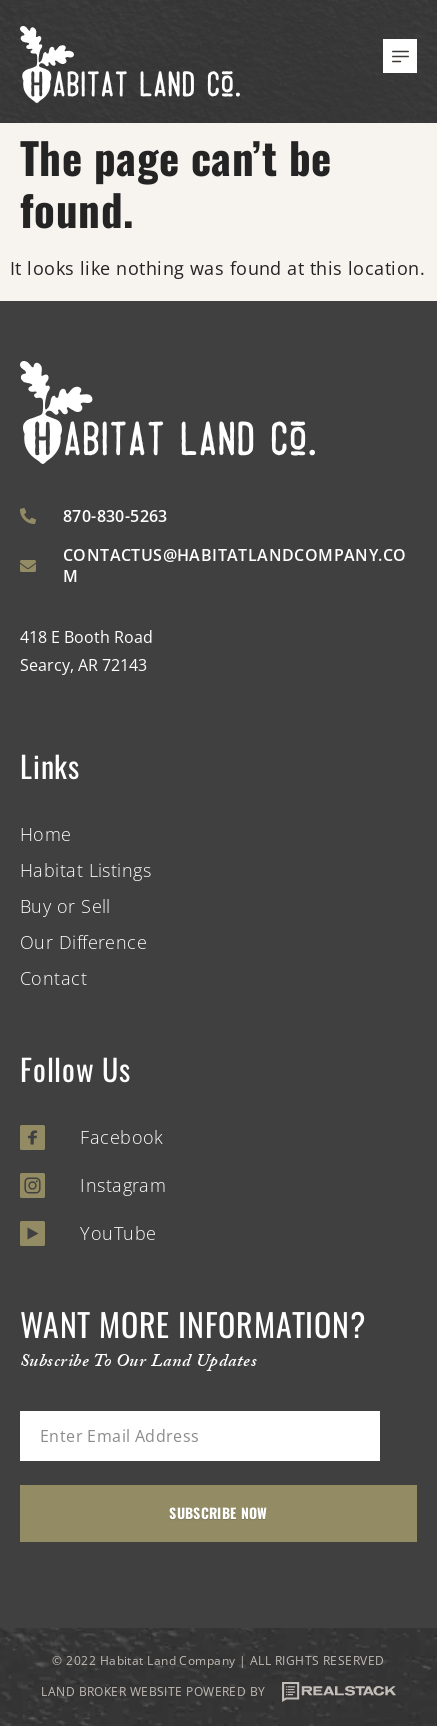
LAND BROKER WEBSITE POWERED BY (218, 1692)
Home (46, 834)
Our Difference (83, 942)
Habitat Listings (85, 870)
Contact (53, 978)
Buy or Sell (65, 906)
